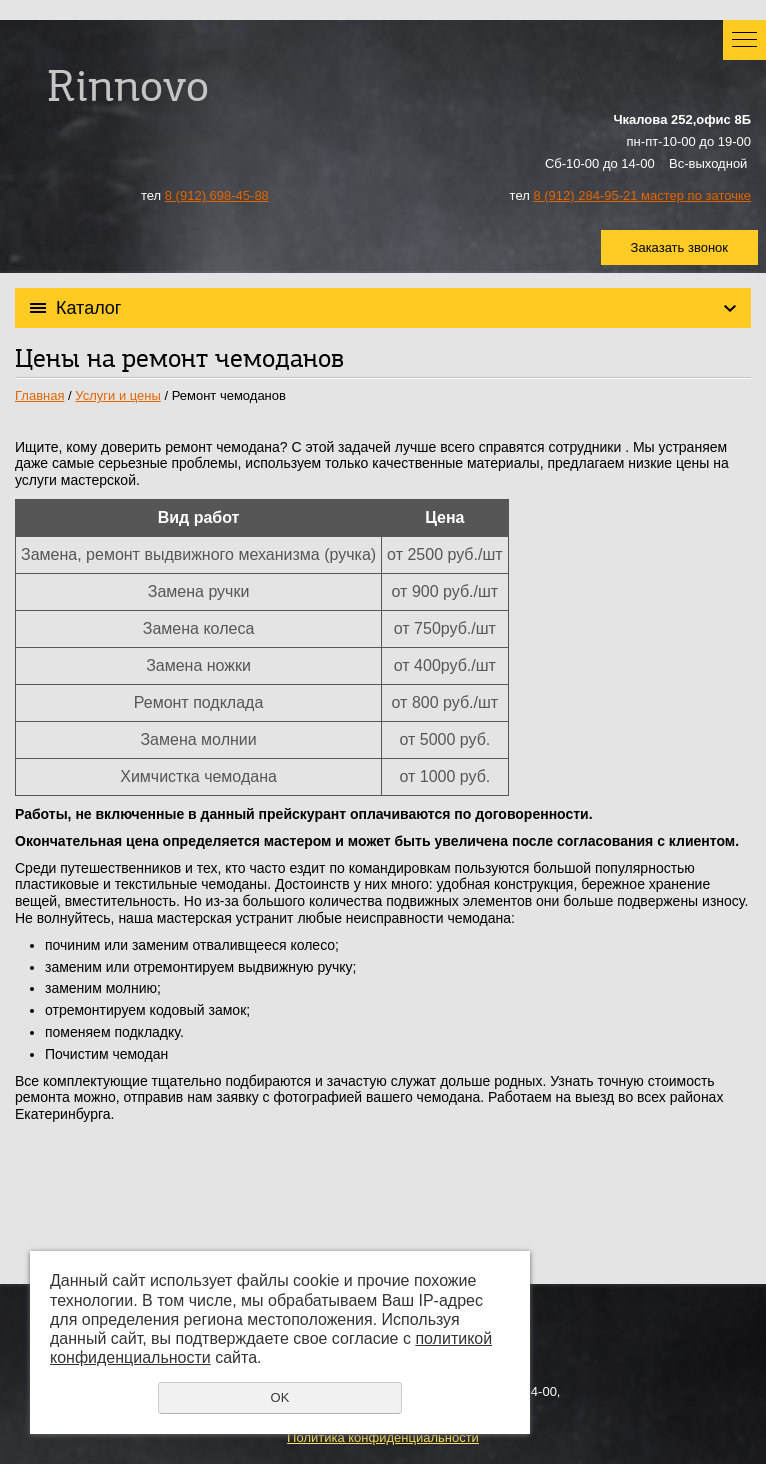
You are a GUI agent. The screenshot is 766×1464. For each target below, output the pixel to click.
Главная (39, 395)
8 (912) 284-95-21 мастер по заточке (642, 195)
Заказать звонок (679, 247)
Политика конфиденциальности (383, 1437)
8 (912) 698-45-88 (217, 195)
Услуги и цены (118, 395)
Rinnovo (128, 90)
